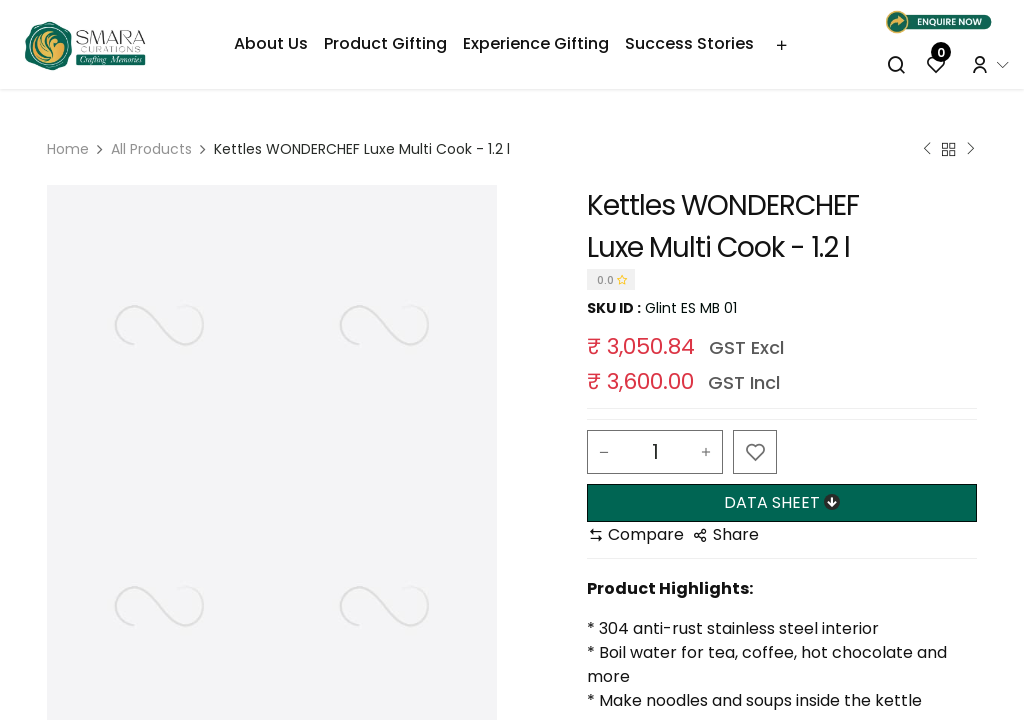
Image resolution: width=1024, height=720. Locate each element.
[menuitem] (271, 44)
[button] (755, 452)
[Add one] (706, 452)
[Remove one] (604, 452)
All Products (151, 149)
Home (68, 149)
